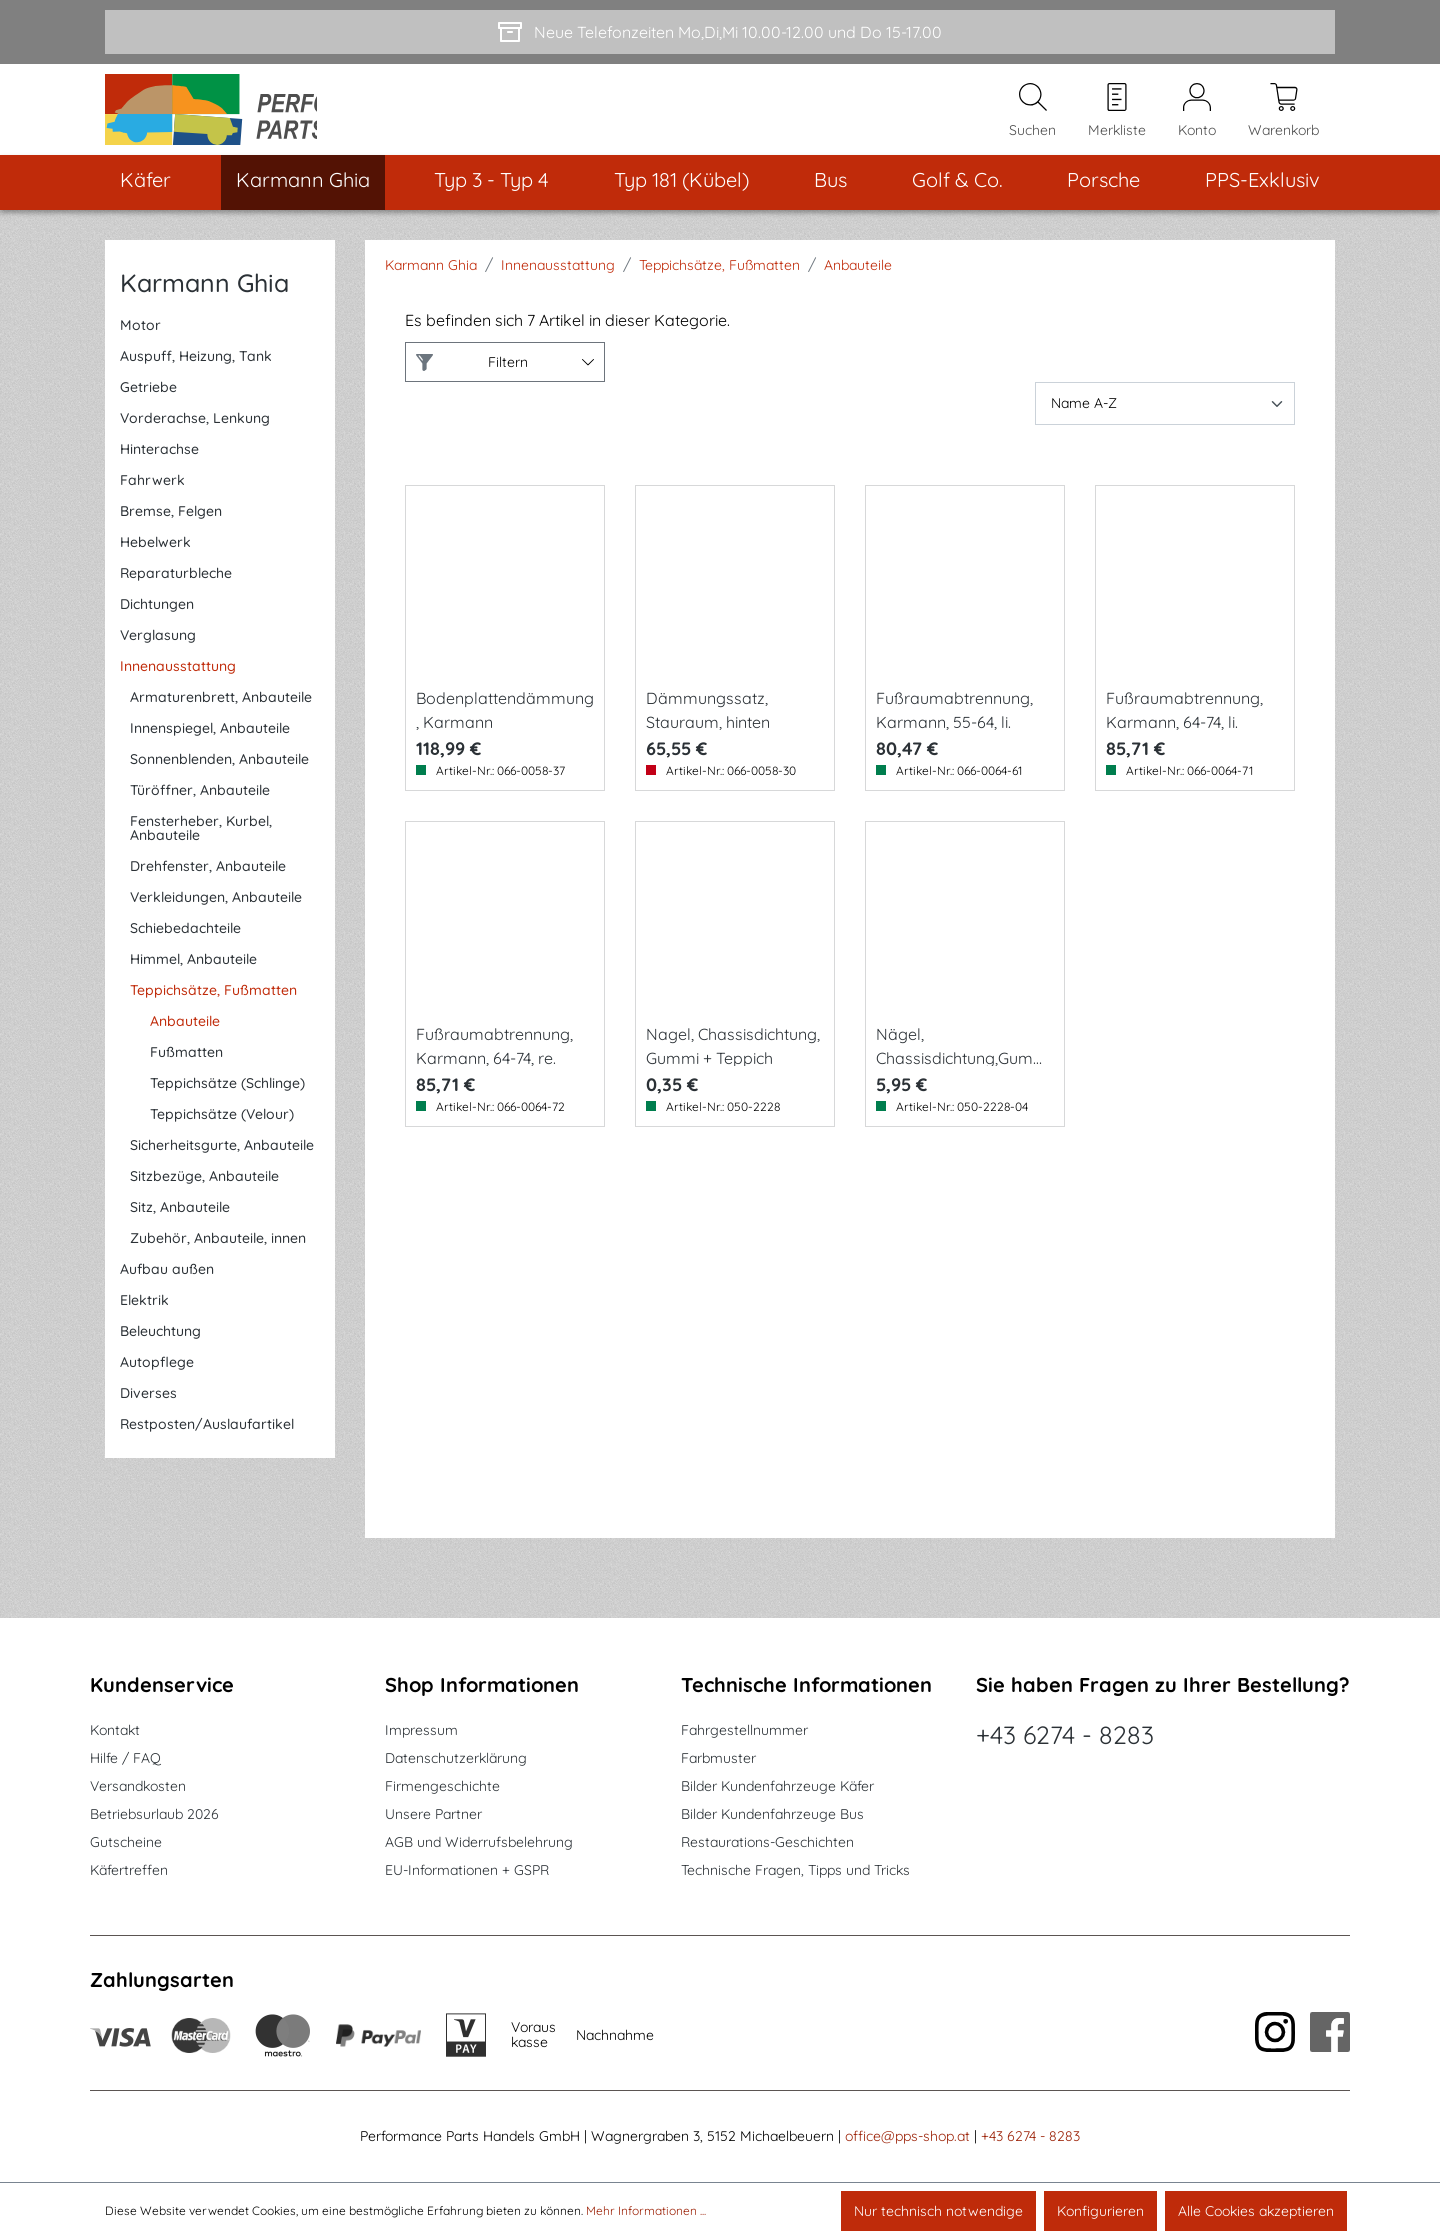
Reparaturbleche (176, 595)
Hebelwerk (155, 564)
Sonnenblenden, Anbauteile (219, 781)
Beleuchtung (160, 1353)
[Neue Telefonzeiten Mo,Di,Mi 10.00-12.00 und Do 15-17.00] (720, 32)
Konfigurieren (1100, 2211)
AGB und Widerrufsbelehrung (479, 1843)
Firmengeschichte (442, 1787)
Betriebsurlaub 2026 (154, 1815)
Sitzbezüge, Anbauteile (204, 1198)
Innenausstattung (178, 688)
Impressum (421, 1731)
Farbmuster (718, 1759)
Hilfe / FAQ (125, 1759)
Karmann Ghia (204, 304)
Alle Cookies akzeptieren (1256, 2211)
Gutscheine (126, 1843)
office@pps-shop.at (907, 2137)
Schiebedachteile (185, 950)
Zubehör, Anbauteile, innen (218, 1260)
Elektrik (144, 1322)
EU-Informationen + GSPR (467, 1871)
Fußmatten (186, 1074)
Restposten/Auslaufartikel (207, 1446)
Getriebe (148, 409)
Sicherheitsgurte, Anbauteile (222, 1167)
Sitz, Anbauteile (180, 1229)
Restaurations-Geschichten (767, 1843)
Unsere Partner (433, 1815)
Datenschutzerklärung (456, 1759)
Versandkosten (138, 1787)
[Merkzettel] (1117, 121)
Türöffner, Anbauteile (200, 812)
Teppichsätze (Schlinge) (227, 1105)
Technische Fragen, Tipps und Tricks (795, 1871)
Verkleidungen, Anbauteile (216, 919)
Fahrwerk (152, 502)
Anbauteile (185, 1043)
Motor (140, 347)
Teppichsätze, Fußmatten (213, 1012)
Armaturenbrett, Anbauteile (221, 719)
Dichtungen (157, 626)
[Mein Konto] (1197, 121)
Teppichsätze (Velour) (222, 1136)
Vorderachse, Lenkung (195, 440)
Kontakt (115, 1731)
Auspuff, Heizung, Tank (196, 378)
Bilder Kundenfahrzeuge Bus (772, 1815)
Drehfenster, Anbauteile (208, 888)
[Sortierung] (1165, 425)
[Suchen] (1032, 121)
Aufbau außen (167, 1291)
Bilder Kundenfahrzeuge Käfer (777, 1787)
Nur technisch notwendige (938, 2211)
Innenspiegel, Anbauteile (210, 750)
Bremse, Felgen (171, 533)
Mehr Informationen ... (646, 2210)
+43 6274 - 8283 (1065, 1735)
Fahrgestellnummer (744, 1731)
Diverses (148, 1415)
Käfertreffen (129, 1871)
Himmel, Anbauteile (193, 981)
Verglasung (158, 657)
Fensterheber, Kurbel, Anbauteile (201, 850)
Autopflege (157, 1384)
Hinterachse (159, 471)
